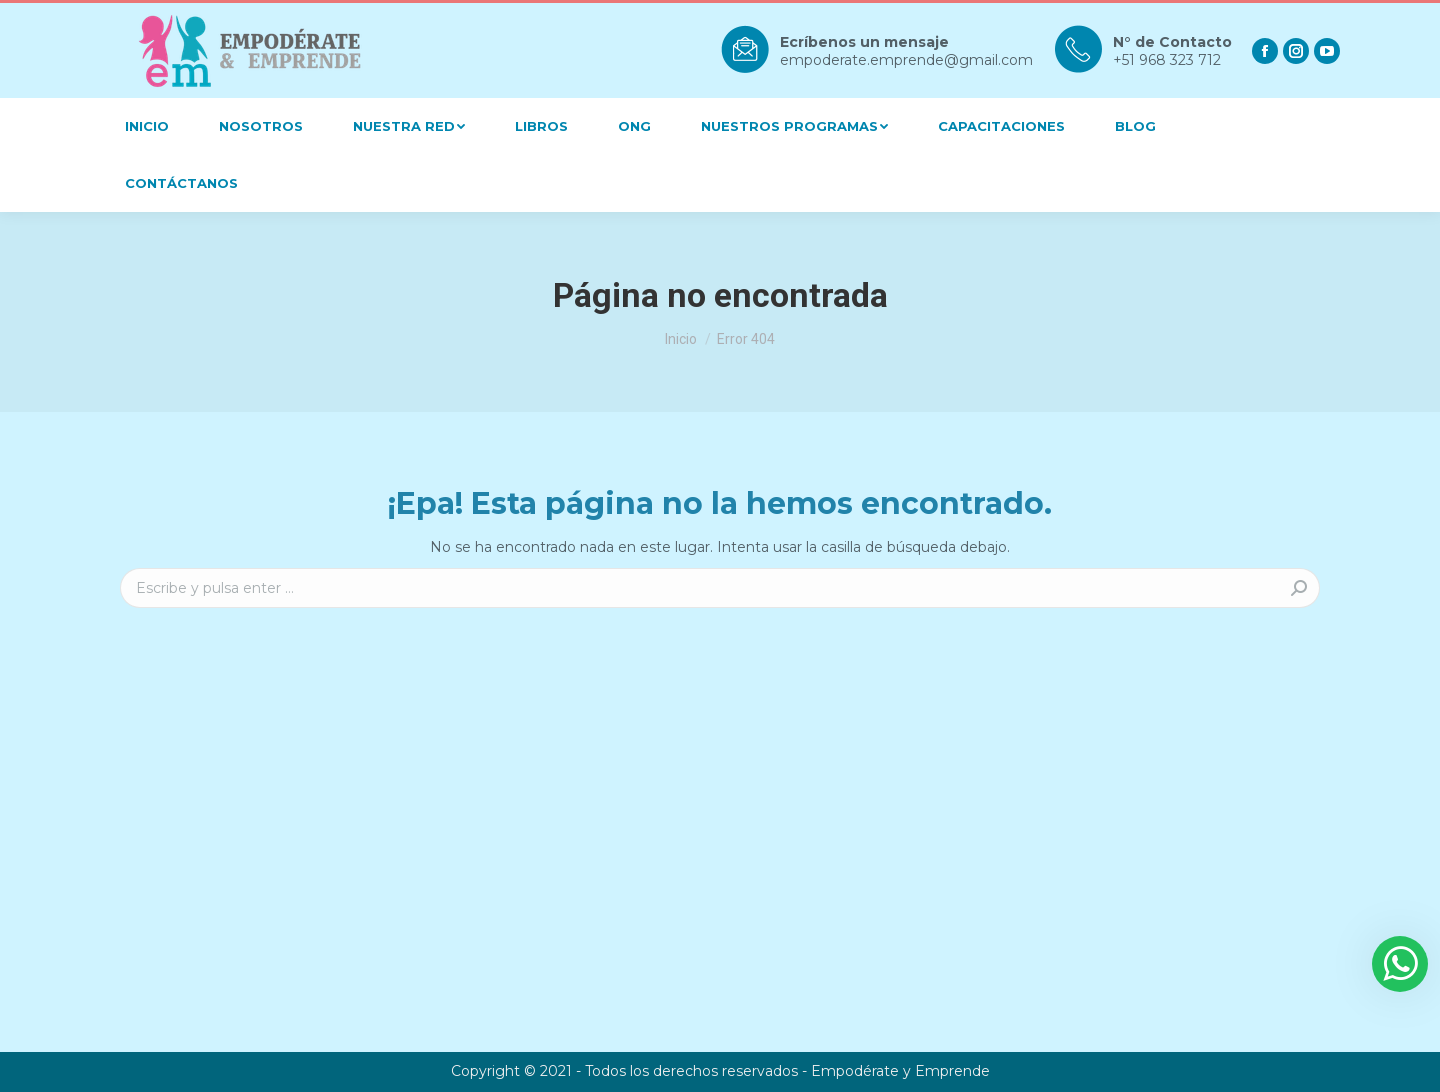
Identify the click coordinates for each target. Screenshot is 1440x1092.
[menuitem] (147, 126)
